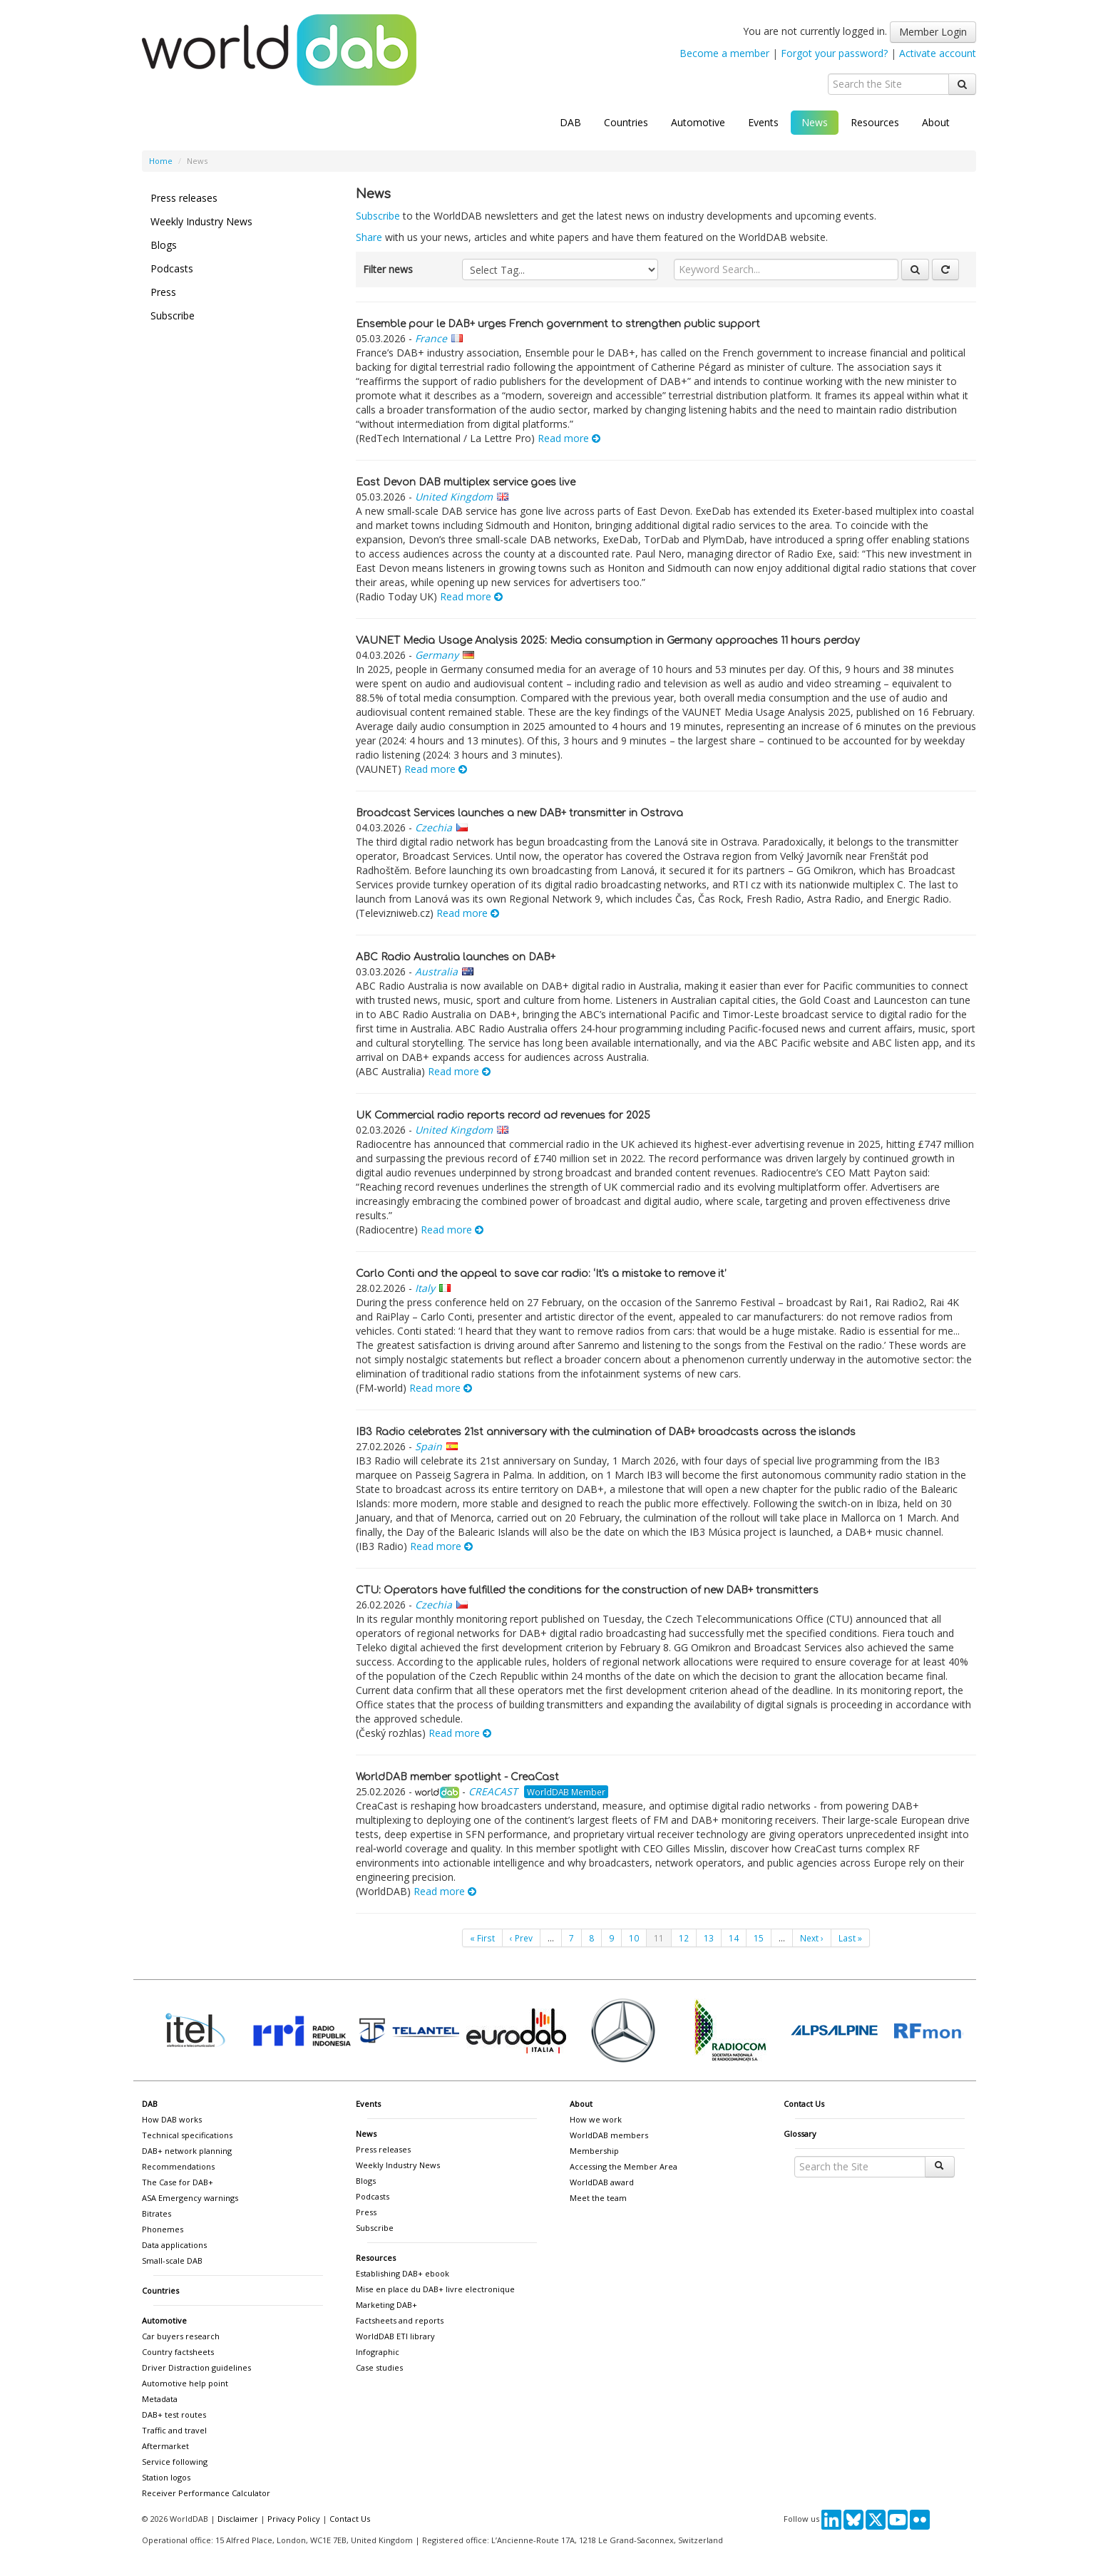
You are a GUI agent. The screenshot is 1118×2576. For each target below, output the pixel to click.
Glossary (800, 2133)
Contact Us (804, 2103)
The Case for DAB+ (177, 2182)
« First (482, 1938)
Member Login (933, 32)
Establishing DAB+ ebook (402, 2273)
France (431, 338)
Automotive (698, 122)
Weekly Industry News (201, 221)
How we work (596, 2119)
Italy (425, 1288)
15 (759, 1938)
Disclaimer (237, 2518)
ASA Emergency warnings (190, 2197)
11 (659, 1938)
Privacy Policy (293, 2518)
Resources (875, 122)
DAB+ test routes (174, 2414)
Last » (850, 1938)
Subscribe (172, 315)
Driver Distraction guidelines (196, 2367)
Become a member (724, 53)
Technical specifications (187, 2135)
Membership (594, 2150)
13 (709, 1938)
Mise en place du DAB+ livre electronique (435, 2289)
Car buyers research (181, 2336)
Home (161, 160)
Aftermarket (165, 2446)
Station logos (166, 2477)
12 (684, 1938)
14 (734, 1938)
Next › (812, 1938)
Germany (436, 655)
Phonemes (162, 2229)
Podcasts (171, 268)
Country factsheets (178, 2351)
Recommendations (178, 2166)
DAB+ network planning (187, 2150)
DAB (570, 122)
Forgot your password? (834, 53)
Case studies (379, 2367)
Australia (436, 971)
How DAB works (172, 2119)
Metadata (160, 2398)
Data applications (174, 2244)
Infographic (377, 2351)
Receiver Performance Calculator (206, 2493)
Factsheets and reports (399, 2320)
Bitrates (156, 2213)
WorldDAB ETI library (395, 2336)
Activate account (937, 53)
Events (763, 122)
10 (634, 1938)
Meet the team (598, 2197)
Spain (428, 1446)
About (936, 122)
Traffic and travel (174, 2430)
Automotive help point (185, 2383)
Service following (174, 2461)
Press (163, 292)
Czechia (433, 827)
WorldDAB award (602, 2182)
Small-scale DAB (172, 2260)
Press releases (183, 198)
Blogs (163, 245)
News (814, 122)
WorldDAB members (609, 2135)
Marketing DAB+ (386, 2304)
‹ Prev (521, 1938)
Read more (569, 438)
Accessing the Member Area (623, 2166)
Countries (626, 122)
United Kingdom (454, 496)
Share (369, 237)
